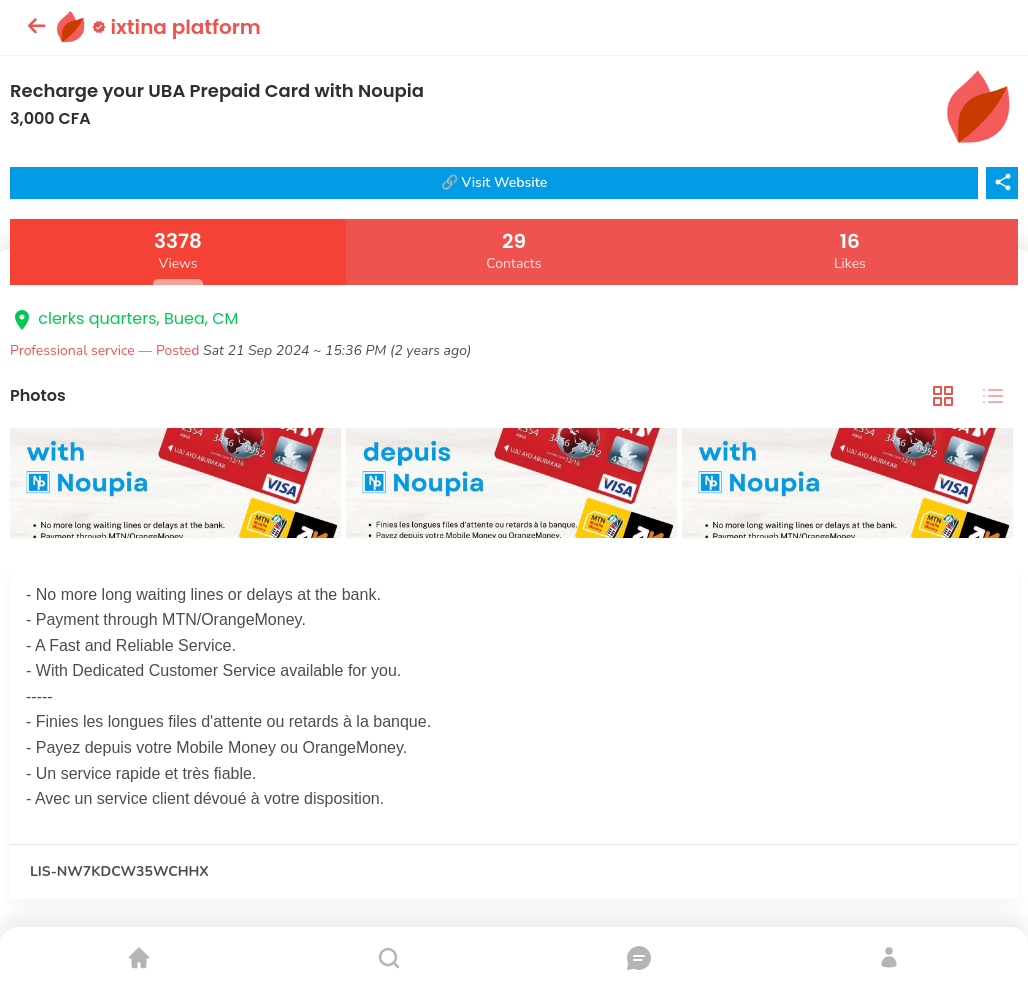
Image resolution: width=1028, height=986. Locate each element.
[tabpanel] (514, 485)
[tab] (943, 395)
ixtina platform (176, 27)
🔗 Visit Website (494, 182)
